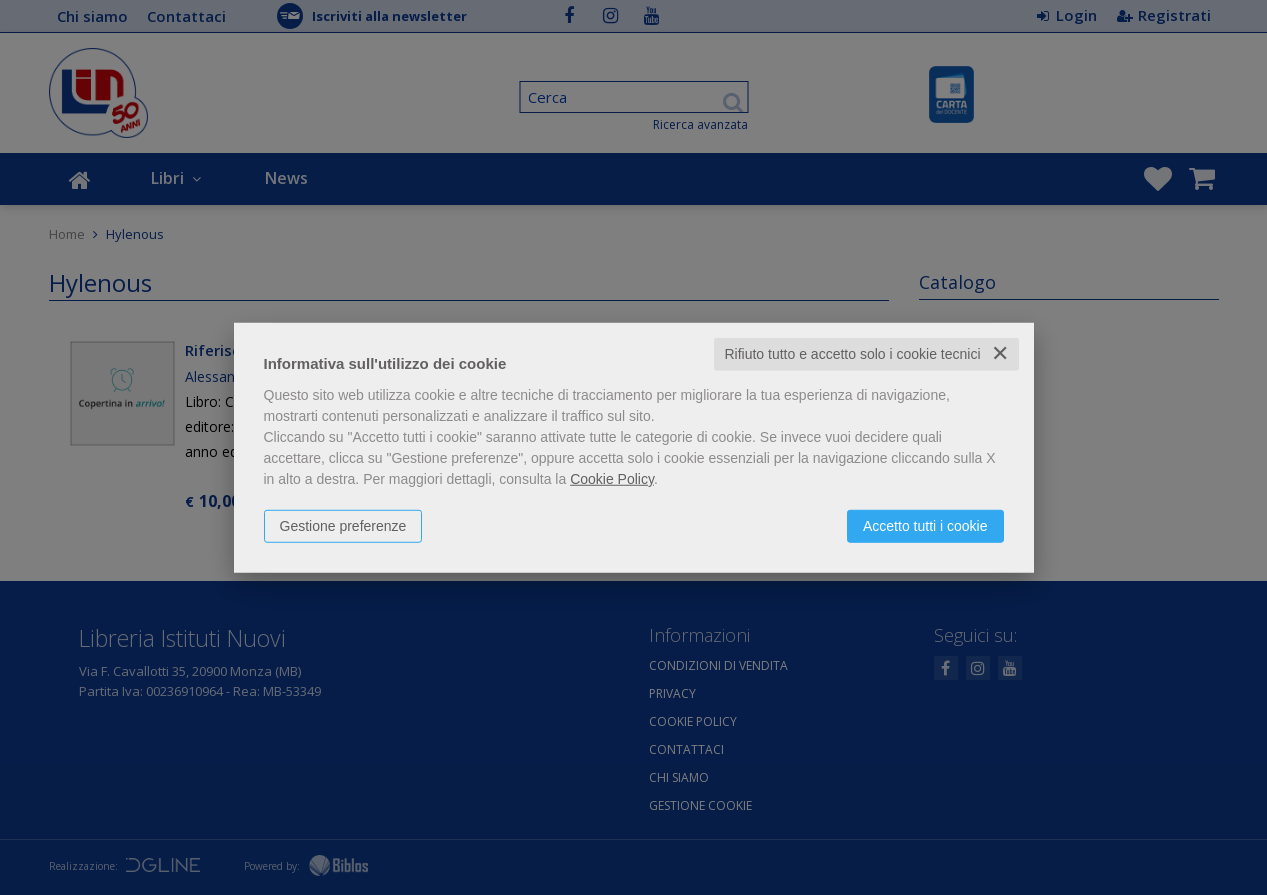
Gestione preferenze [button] (343, 526)
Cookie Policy (612, 479)
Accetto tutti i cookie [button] (925, 526)
